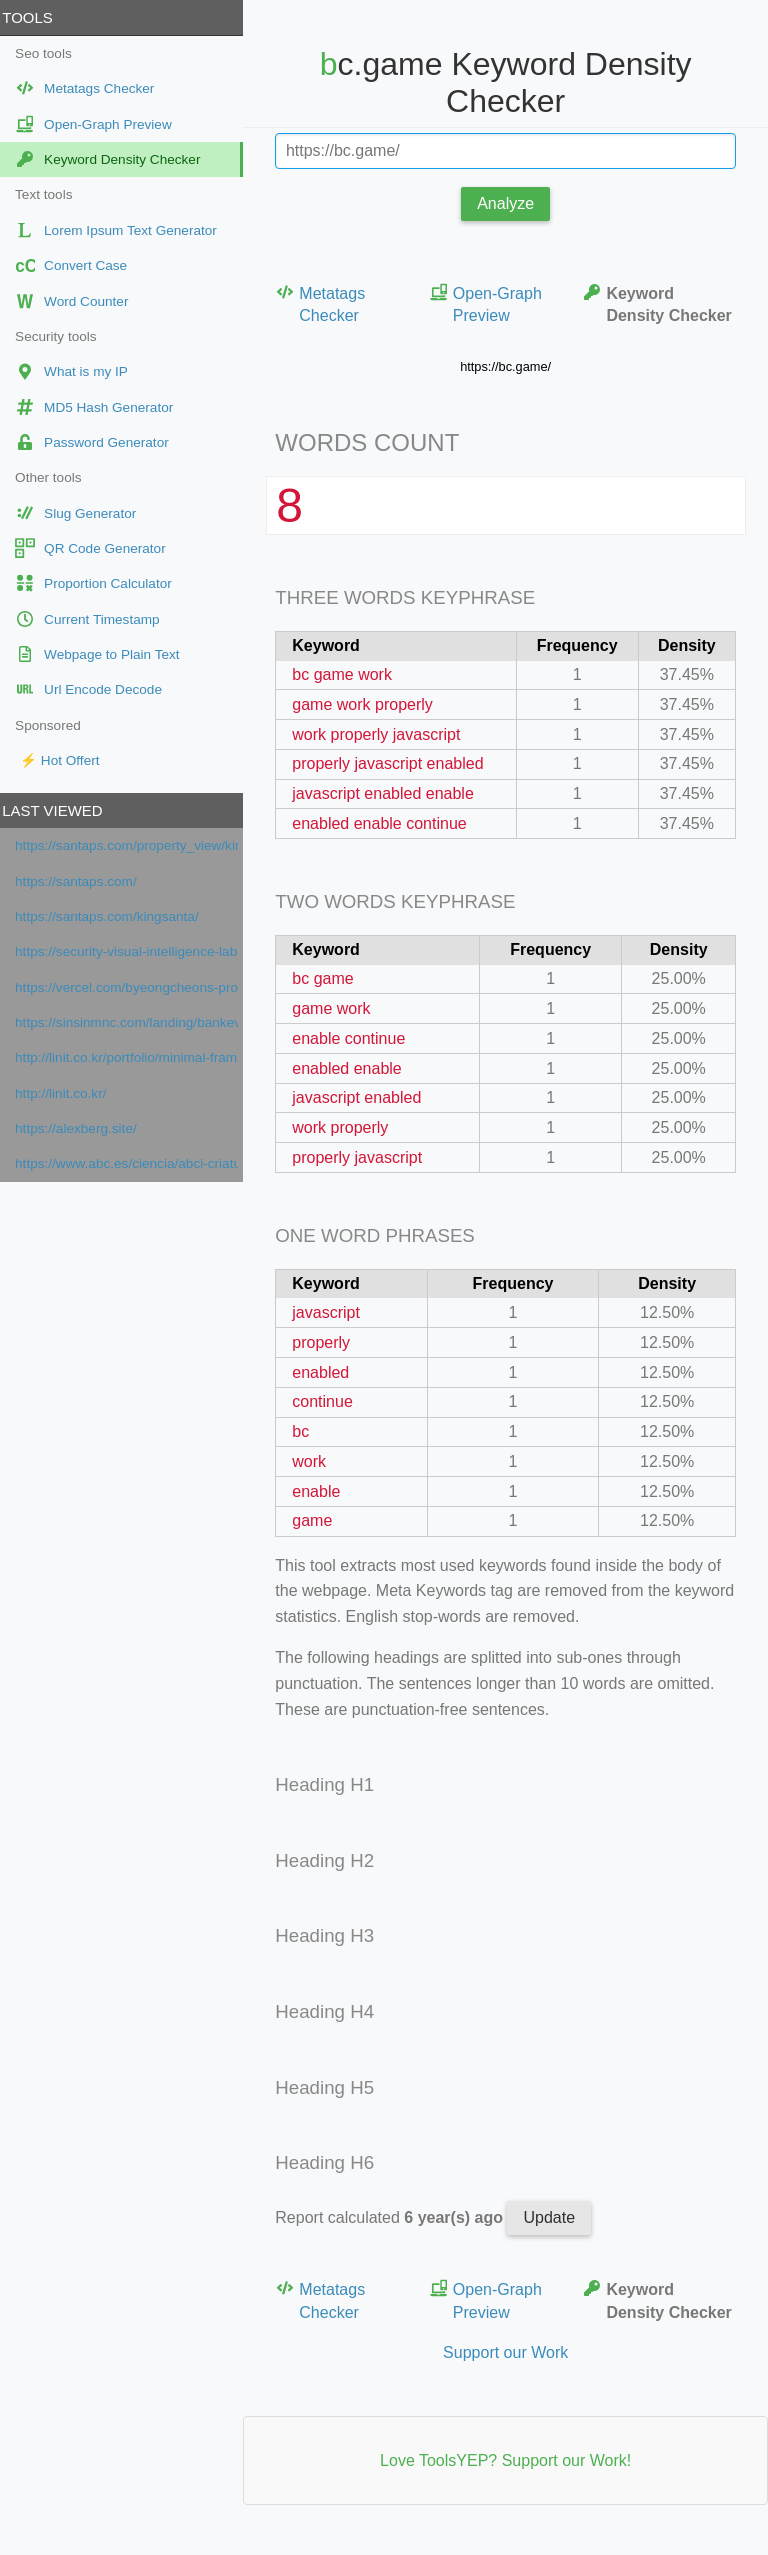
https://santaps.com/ (83, 881)
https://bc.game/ (508, 366)
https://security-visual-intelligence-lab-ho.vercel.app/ (133, 951)
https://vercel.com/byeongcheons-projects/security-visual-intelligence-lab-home (133, 987)
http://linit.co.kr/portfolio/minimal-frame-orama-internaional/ (133, 1057)
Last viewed (59, 810)
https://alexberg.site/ (83, 1128)
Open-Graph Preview (489, 303)
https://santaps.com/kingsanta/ (114, 916)
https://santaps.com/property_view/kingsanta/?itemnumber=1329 (133, 845)
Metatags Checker (327, 303)
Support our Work (508, 2352)
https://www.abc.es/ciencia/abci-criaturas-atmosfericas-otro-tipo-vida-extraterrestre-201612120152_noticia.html (133, 1163)
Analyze (509, 203)
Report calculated (398, 2217)
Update (556, 2217)
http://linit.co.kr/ (67, 1093)
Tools (34, 17)
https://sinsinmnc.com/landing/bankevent (133, 1022)
